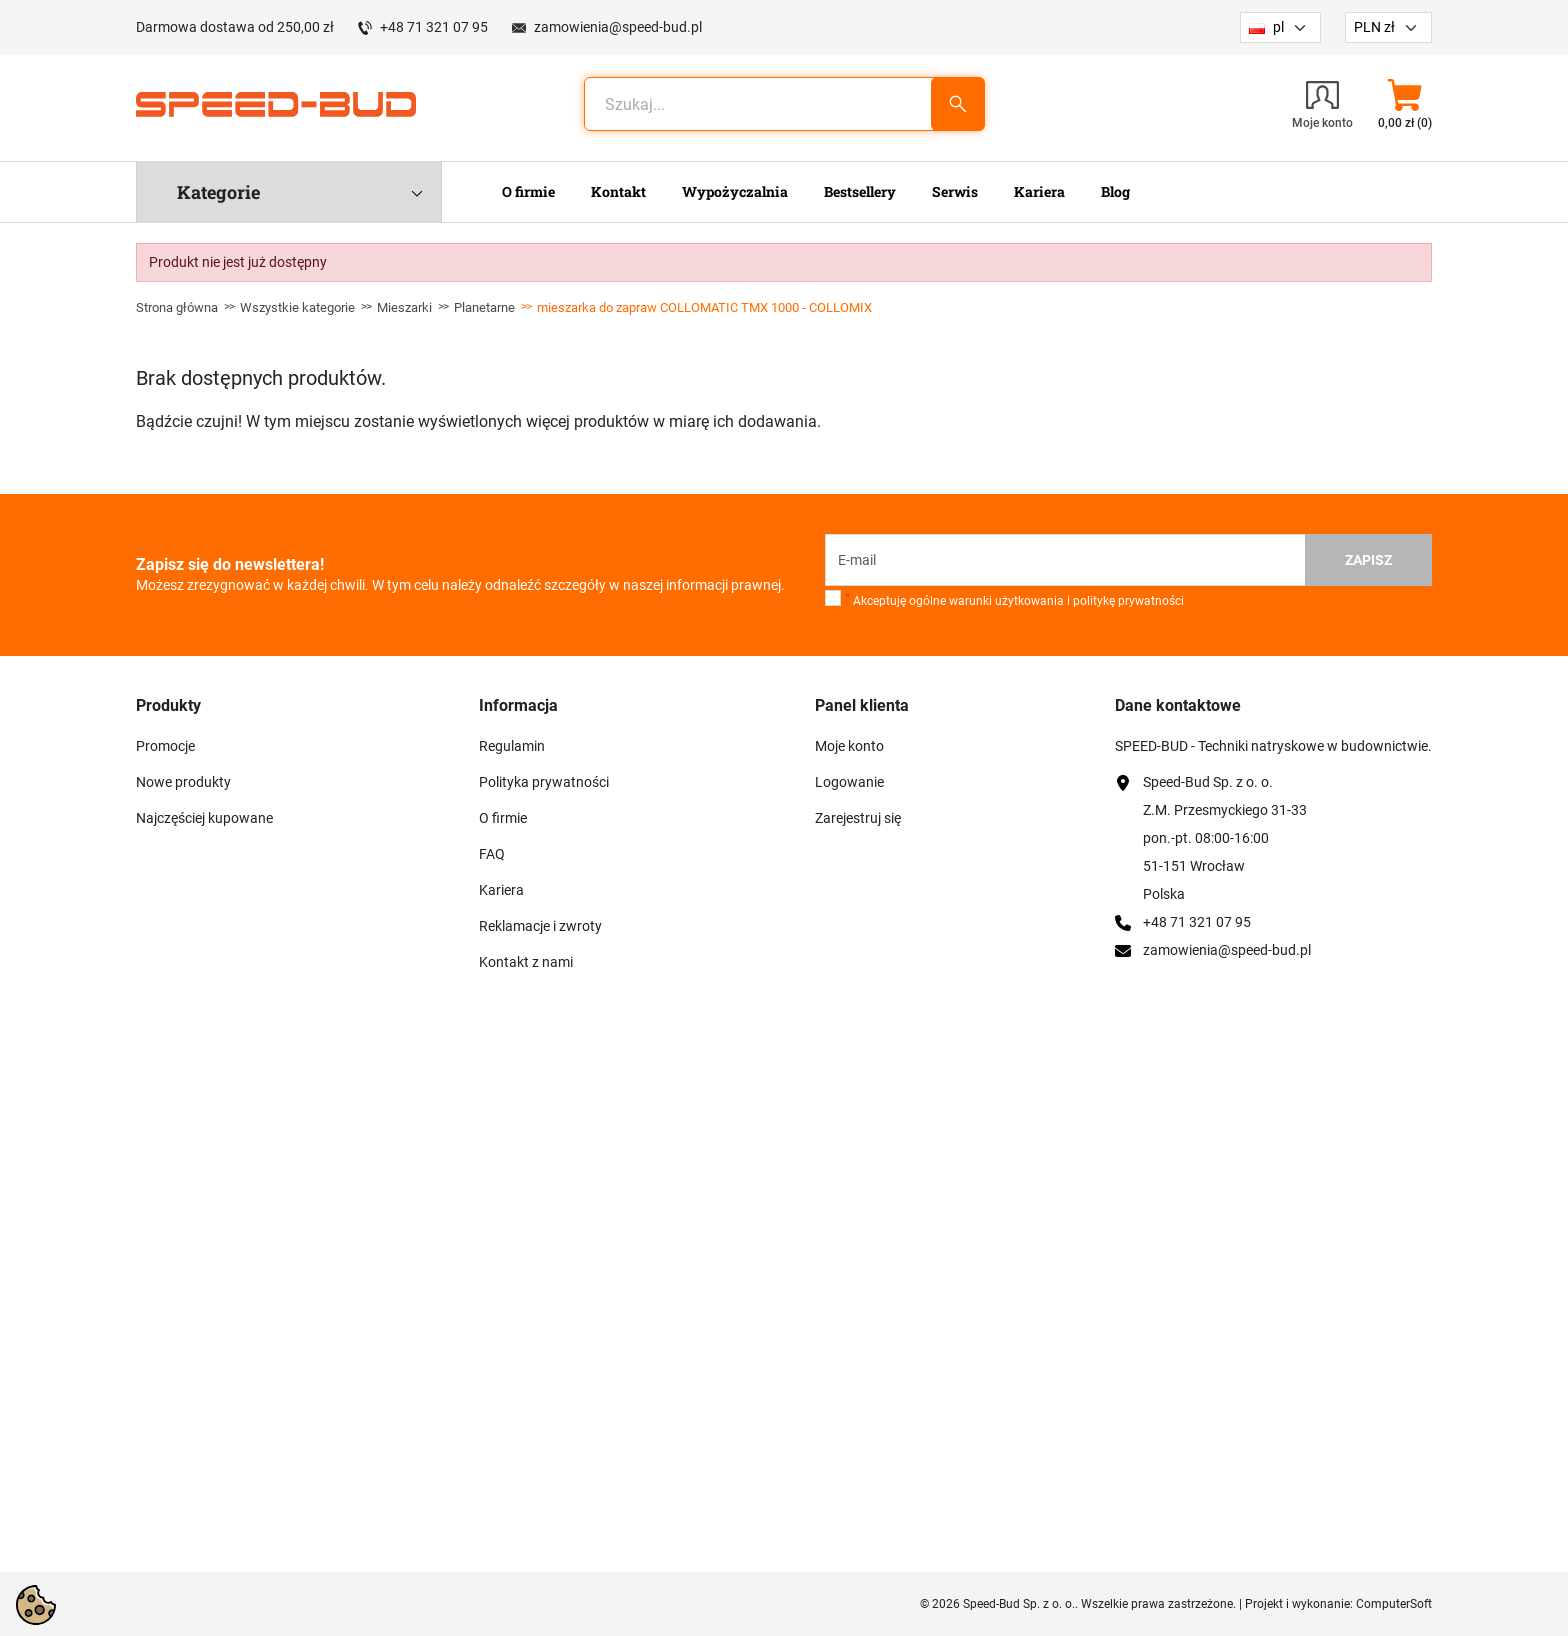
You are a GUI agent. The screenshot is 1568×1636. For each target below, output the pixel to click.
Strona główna (177, 307)
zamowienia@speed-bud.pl (618, 27)
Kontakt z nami (526, 962)
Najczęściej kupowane (204, 818)
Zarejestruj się (858, 818)
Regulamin (512, 746)
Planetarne (484, 307)
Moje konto (849, 746)
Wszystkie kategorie (297, 307)
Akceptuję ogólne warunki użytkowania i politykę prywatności (1015, 600)
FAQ (492, 854)
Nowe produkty (183, 782)
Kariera (501, 890)
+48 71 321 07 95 (434, 27)
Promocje (165, 746)
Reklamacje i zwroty (540, 926)
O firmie (503, 818)
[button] (1404, 104)
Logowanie (849, 782)
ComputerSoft (1394, 1604)
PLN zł (1374, 27)
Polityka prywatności (544, 782)
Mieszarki (404, 307)
